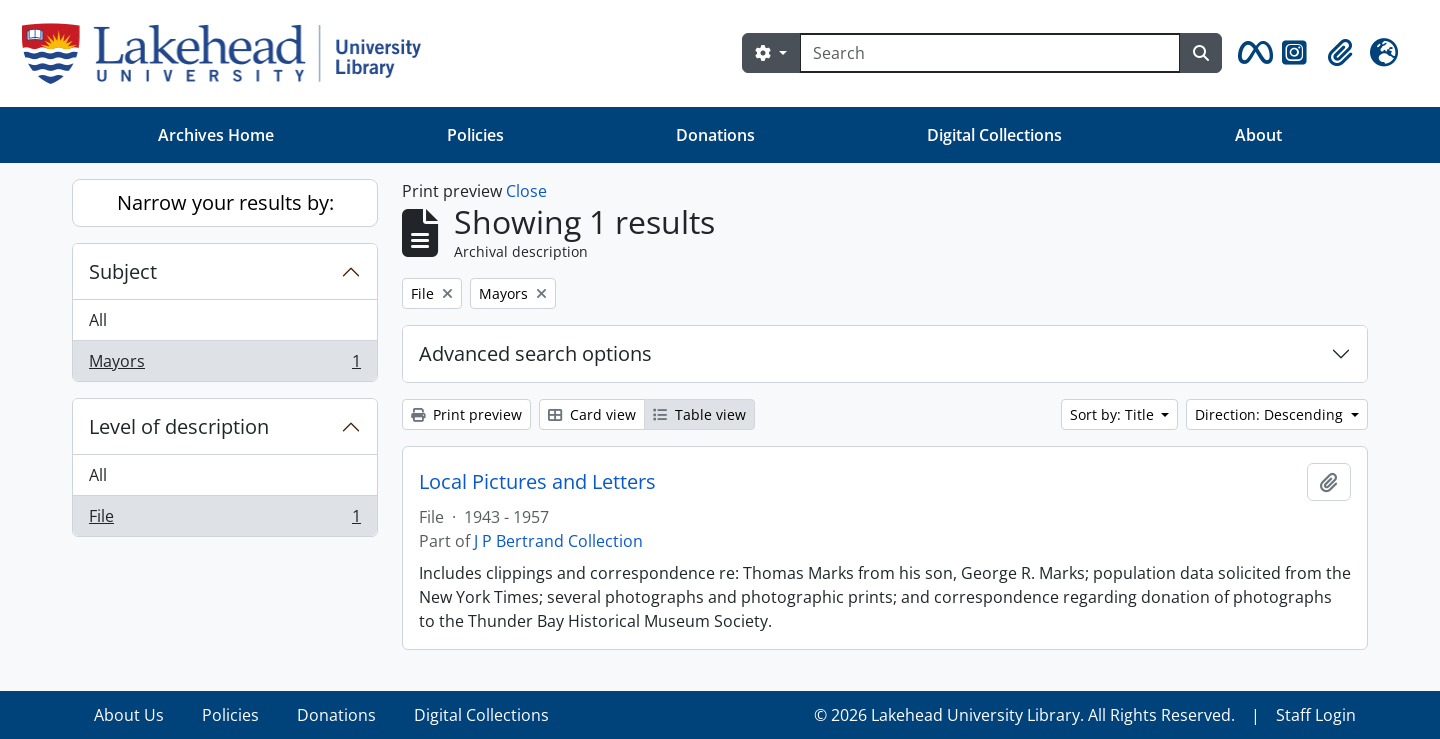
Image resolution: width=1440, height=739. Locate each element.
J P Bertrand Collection (558, 541)
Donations (715, 135)
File (224, 520)
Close (526, 191)
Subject (123, 271)
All (98, 320)
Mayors (224, 365)
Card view (592, 414)
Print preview (466, 414)
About (1258, 135)
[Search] (990, 53)
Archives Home (216, 135)
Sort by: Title (1114, 414)
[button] (1252, 53)
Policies (475, 135)
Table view (699, 414)
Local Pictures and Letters (537, 482)
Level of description (179, 426)
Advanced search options (535, 353)
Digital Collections (994, 135)
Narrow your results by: (225, 202)
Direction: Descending (1271, 414)
